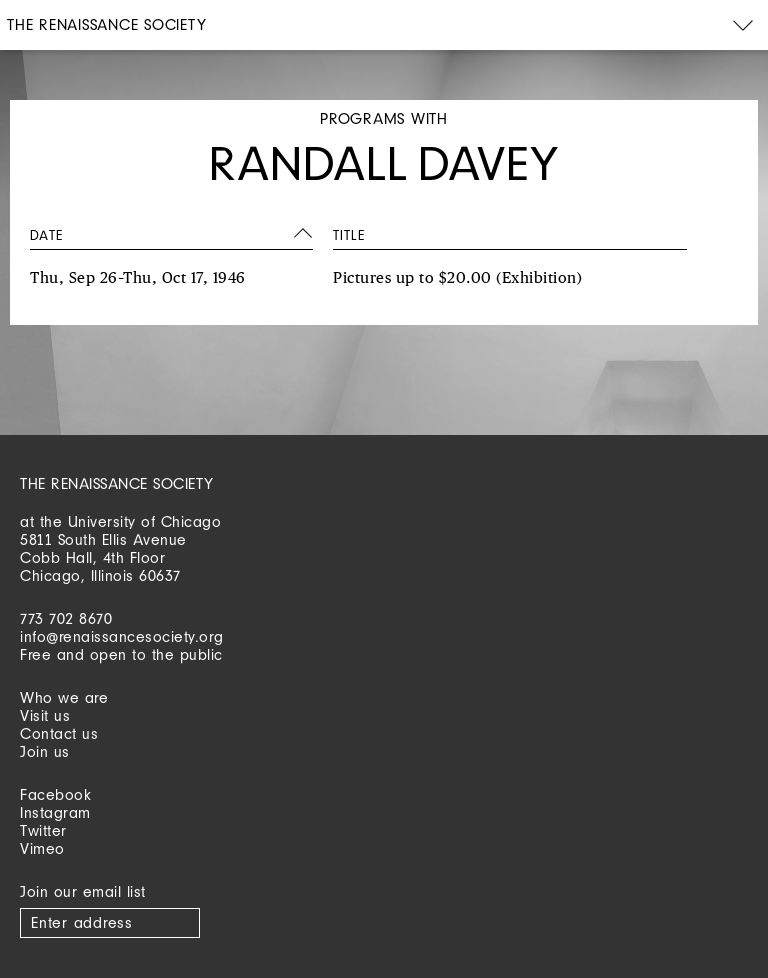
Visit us (45, 715)
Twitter (43, 830)
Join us (45, 751)
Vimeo (42, 848)
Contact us (59, 733)
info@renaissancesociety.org (122, 636)
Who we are (64, 697)
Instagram (55, 812)
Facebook (55, 794)
